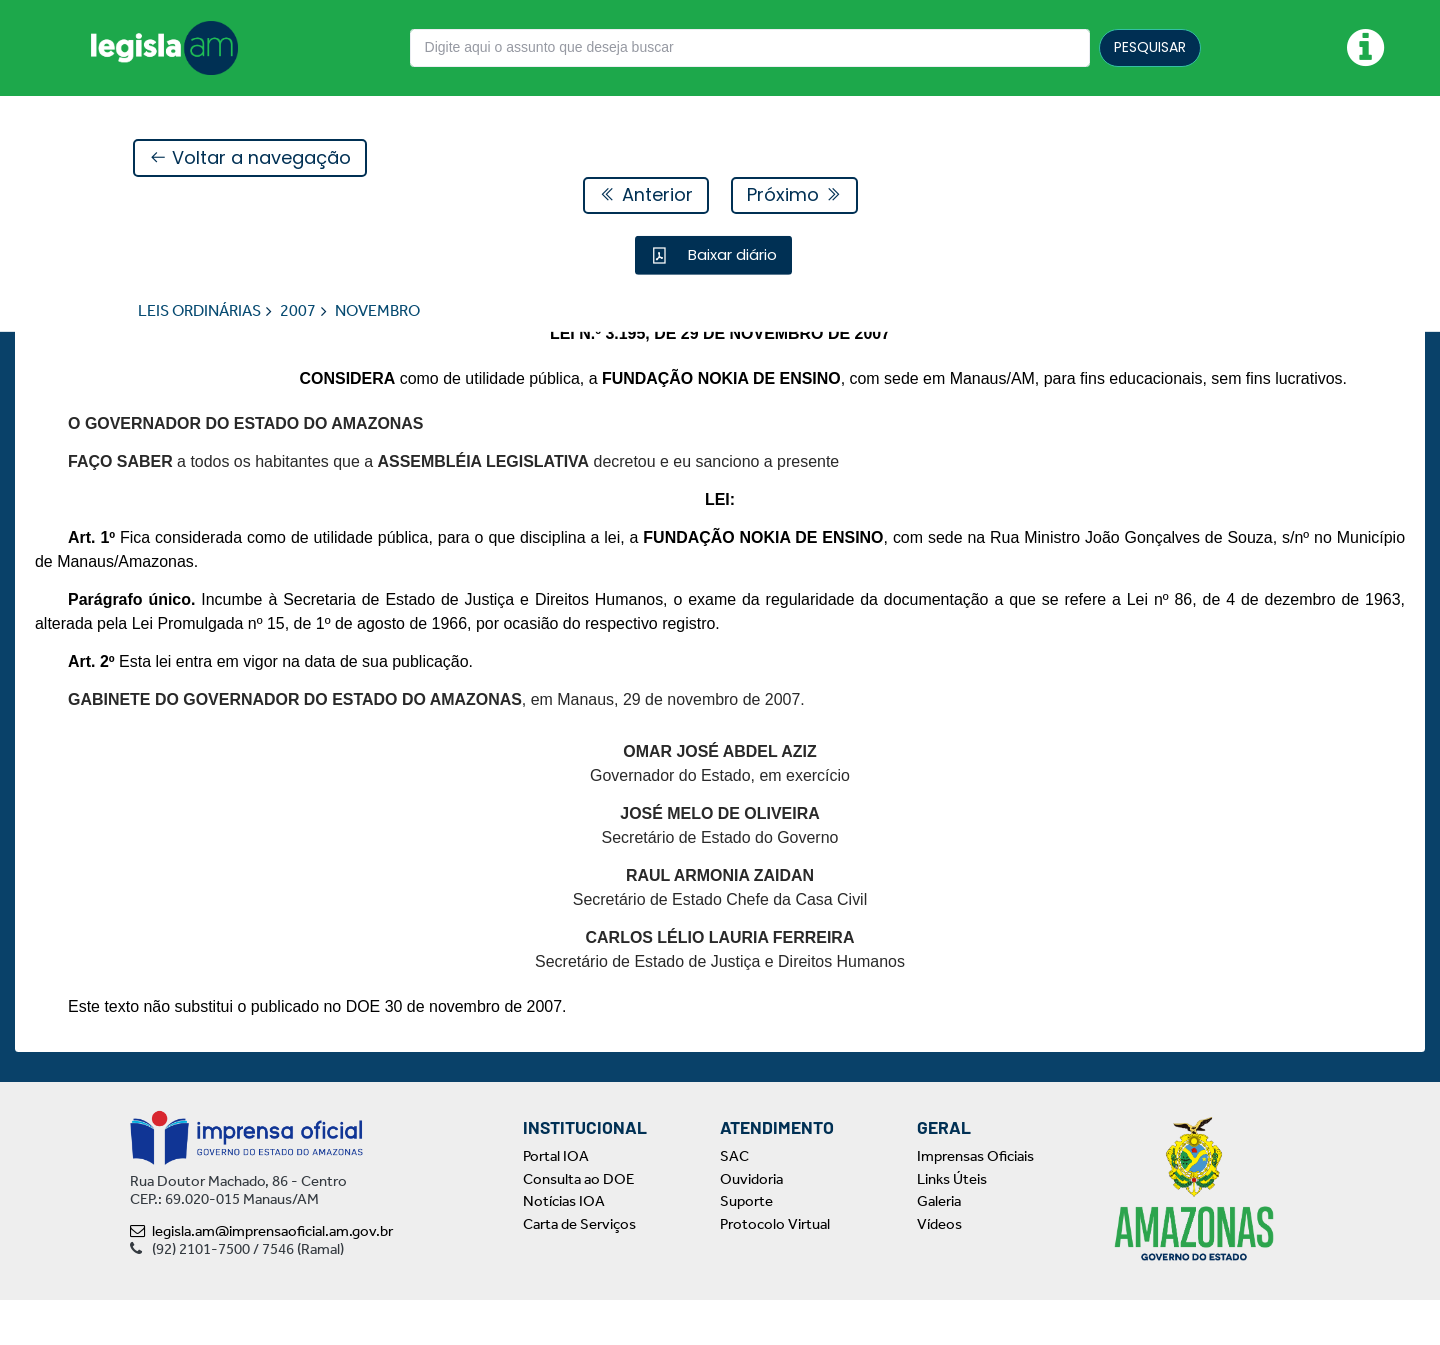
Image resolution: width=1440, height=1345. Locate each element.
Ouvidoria (751, 1224)
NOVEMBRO (377, 311)
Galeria (939, 1246)
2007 (298, 311)
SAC (734, 1201)
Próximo (794, 195)
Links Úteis (952, 1224)
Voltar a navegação (250, 158)
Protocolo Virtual (775, 1269)
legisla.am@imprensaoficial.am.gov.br (261, 1276)
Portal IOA (556, 1201)
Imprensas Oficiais (975, 1201)
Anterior (646, 195)
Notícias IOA (564, 1246)
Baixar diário (730, 255)
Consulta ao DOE (578, 1224)
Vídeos (939, 1269)
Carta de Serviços (579, 1269)
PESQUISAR (1150, 47)
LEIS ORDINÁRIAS (199, 311)
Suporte (746, 1246)
